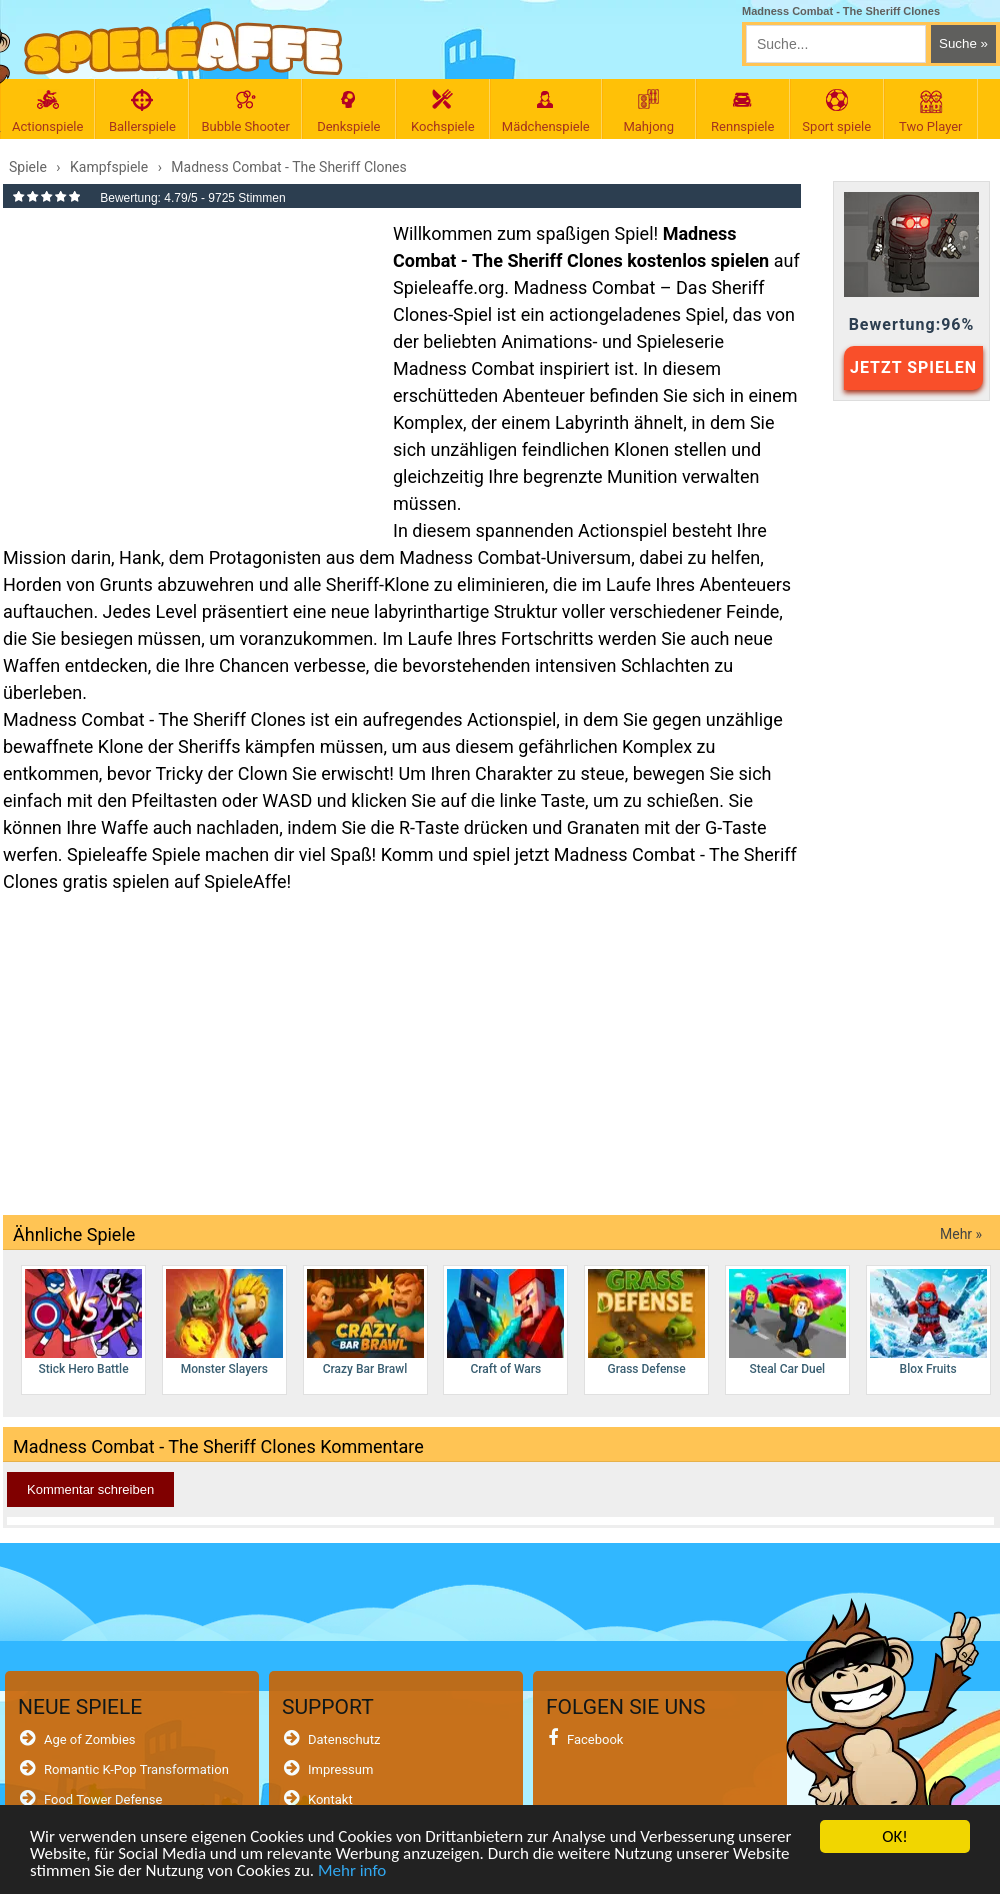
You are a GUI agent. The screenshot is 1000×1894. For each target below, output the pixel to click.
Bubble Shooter (245, 111)
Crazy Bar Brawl (365, 1322)
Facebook (595, 1739)
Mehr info (352, 1871)
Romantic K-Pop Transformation (136, 1769)
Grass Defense (646, 1322)
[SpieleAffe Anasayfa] (183, 48)
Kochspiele (443, 111)
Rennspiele (743, 111)
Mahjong (649, 111)
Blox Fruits (928, 1322)
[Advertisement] (188, 364)
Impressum (340, 1769)
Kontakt (330, 1799)
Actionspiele (47, 111)
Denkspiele (349, 111)
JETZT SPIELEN (913, 367)
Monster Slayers (224, 1322)
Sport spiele (837, 111)
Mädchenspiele (546, 111)
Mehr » (961, 1234)
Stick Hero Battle (83, 1322)
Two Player (931, 111)
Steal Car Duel (787, 1322)
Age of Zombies (90, 1739)
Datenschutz (344, 1739)
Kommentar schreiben (90, 1489)
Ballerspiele (142, 111)
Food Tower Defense (103, 1799)
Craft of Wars (505, 1322)
